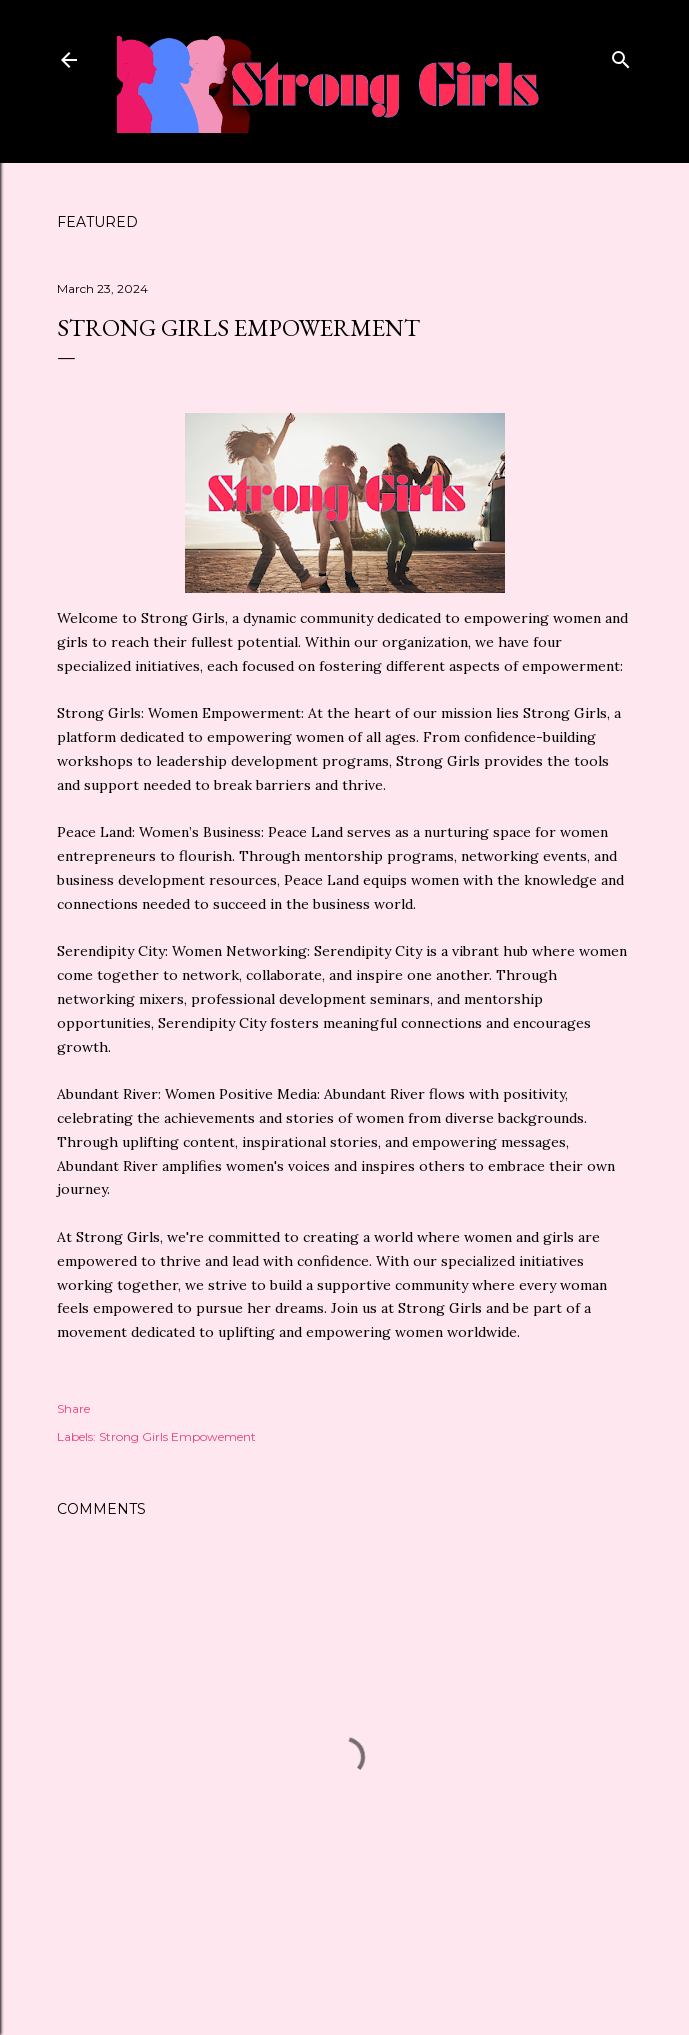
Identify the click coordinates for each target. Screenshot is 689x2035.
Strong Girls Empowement (177, 1436)
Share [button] (73, 1408)
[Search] (621, 55)
